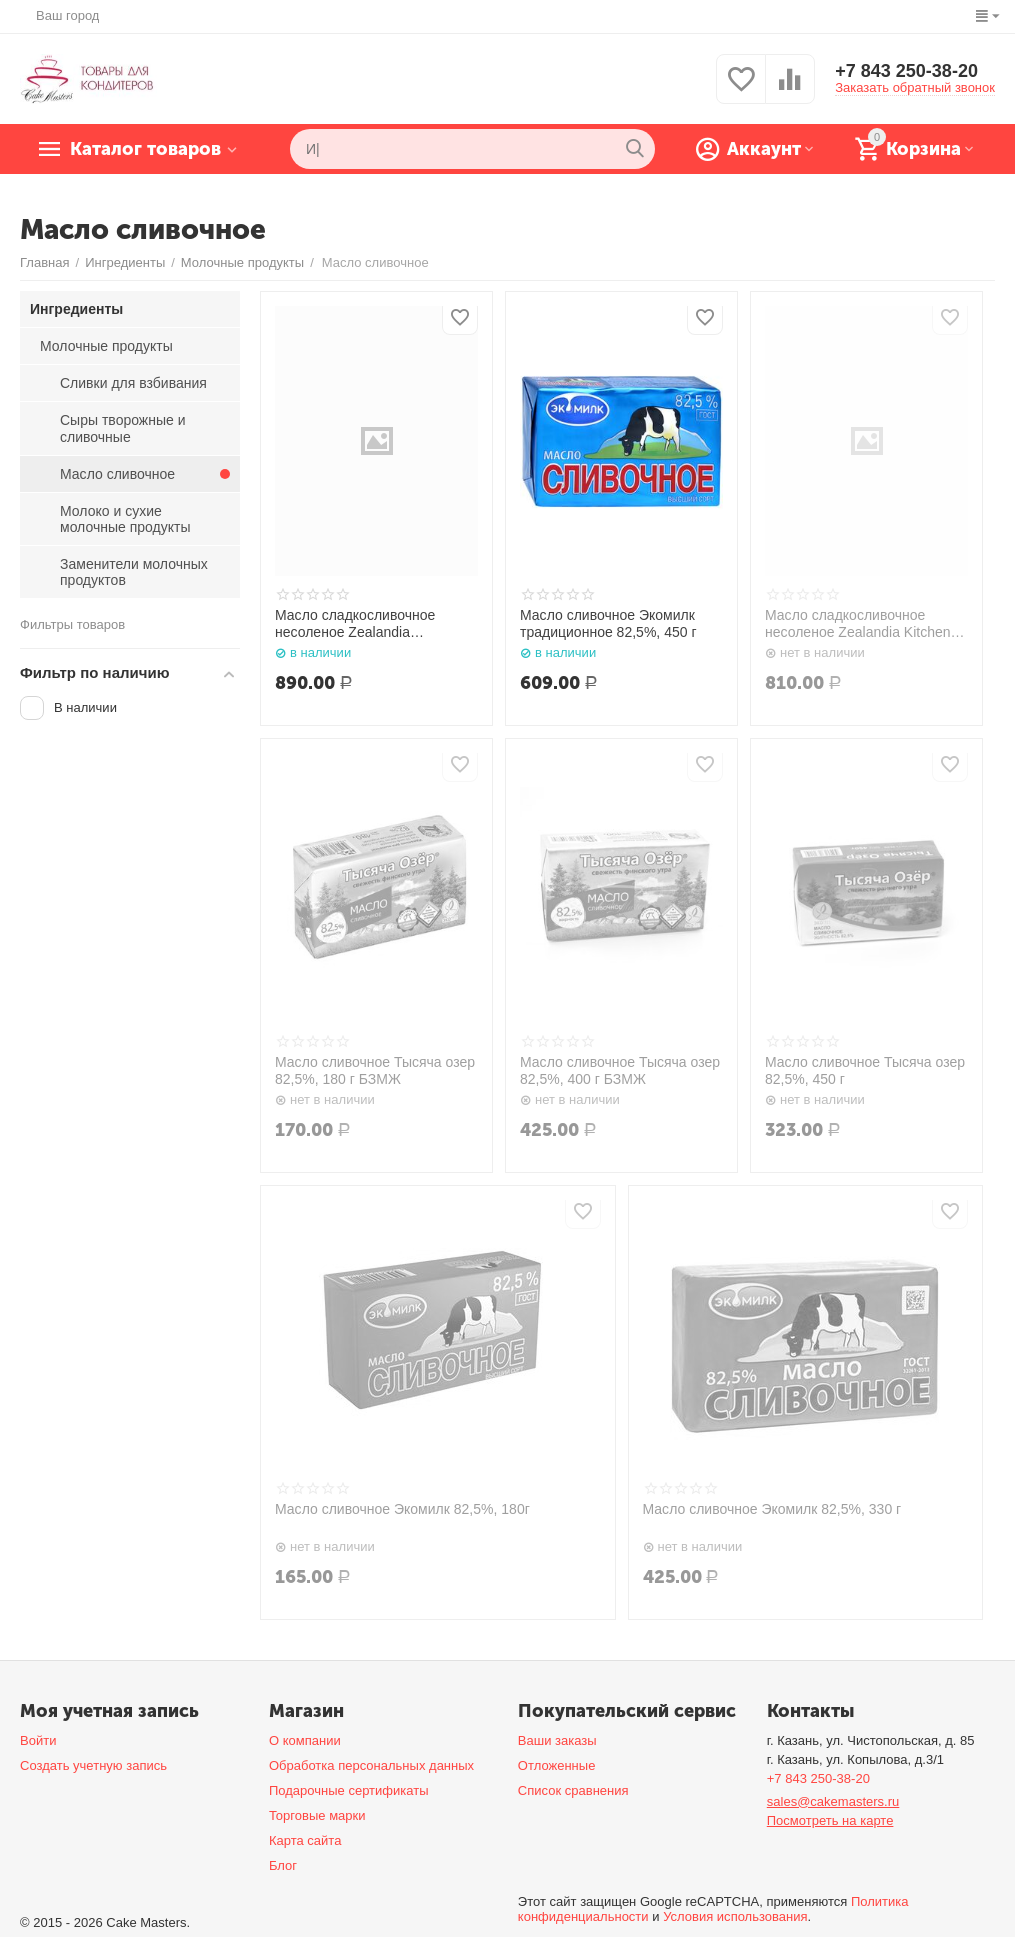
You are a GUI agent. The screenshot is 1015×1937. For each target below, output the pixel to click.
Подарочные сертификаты (349, 1790)
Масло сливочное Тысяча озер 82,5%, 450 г (865, 1070)
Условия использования (735, 1916)
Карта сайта (305, 1840)
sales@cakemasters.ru (833, 1801)
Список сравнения (573, 1790)
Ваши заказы (557, 1740)
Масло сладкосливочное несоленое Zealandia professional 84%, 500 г (355, 624)
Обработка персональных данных (371, 1765)
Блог (283, 1865)
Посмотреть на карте (830, 1820)
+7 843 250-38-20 (906, 71)
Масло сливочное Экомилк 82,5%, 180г (402, 1509)
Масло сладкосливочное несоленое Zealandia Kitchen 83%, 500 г (858, 624)
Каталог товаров (145, 149)
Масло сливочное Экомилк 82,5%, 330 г (772, 1509)
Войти (38, 1740)
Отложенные (557, 1765)
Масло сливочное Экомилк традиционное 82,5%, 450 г (608, 623)
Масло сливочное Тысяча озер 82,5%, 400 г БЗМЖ (620, 1070)
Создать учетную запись (93, 1765)
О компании (305, 1740)
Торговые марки (317, 1815)
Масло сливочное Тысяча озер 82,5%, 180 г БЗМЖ (375, 1070)
